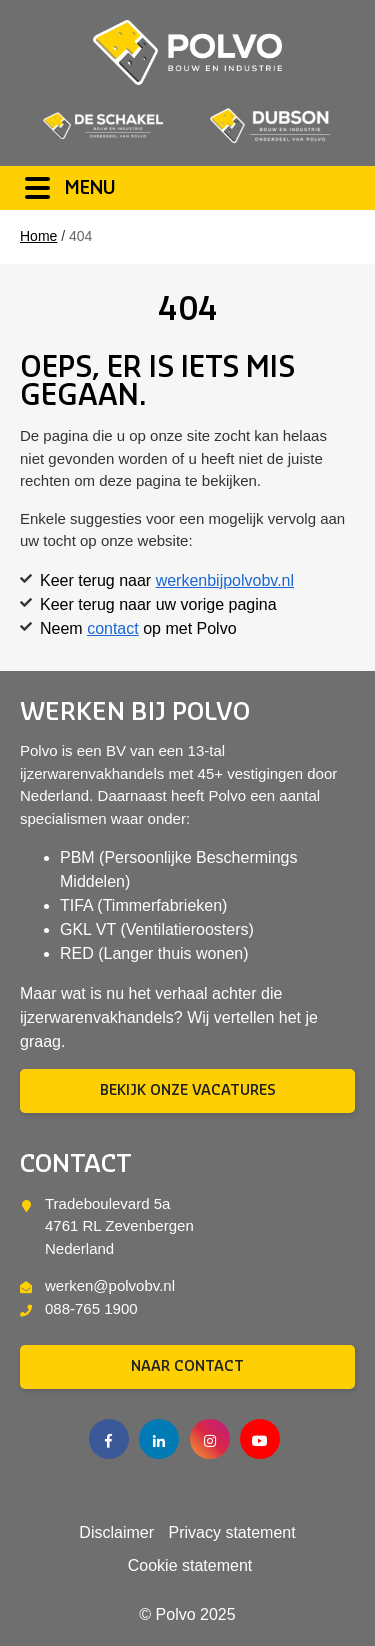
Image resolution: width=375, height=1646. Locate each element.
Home (38, 236)
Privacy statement (231, 1533)
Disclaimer (116, 1533)
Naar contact (187, 1367)
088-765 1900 (91, 1308)
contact (113, 628)
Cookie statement (190, 1566)
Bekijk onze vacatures (188, 1091)
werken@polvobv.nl (110, 1285)
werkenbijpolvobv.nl (225, 580)
